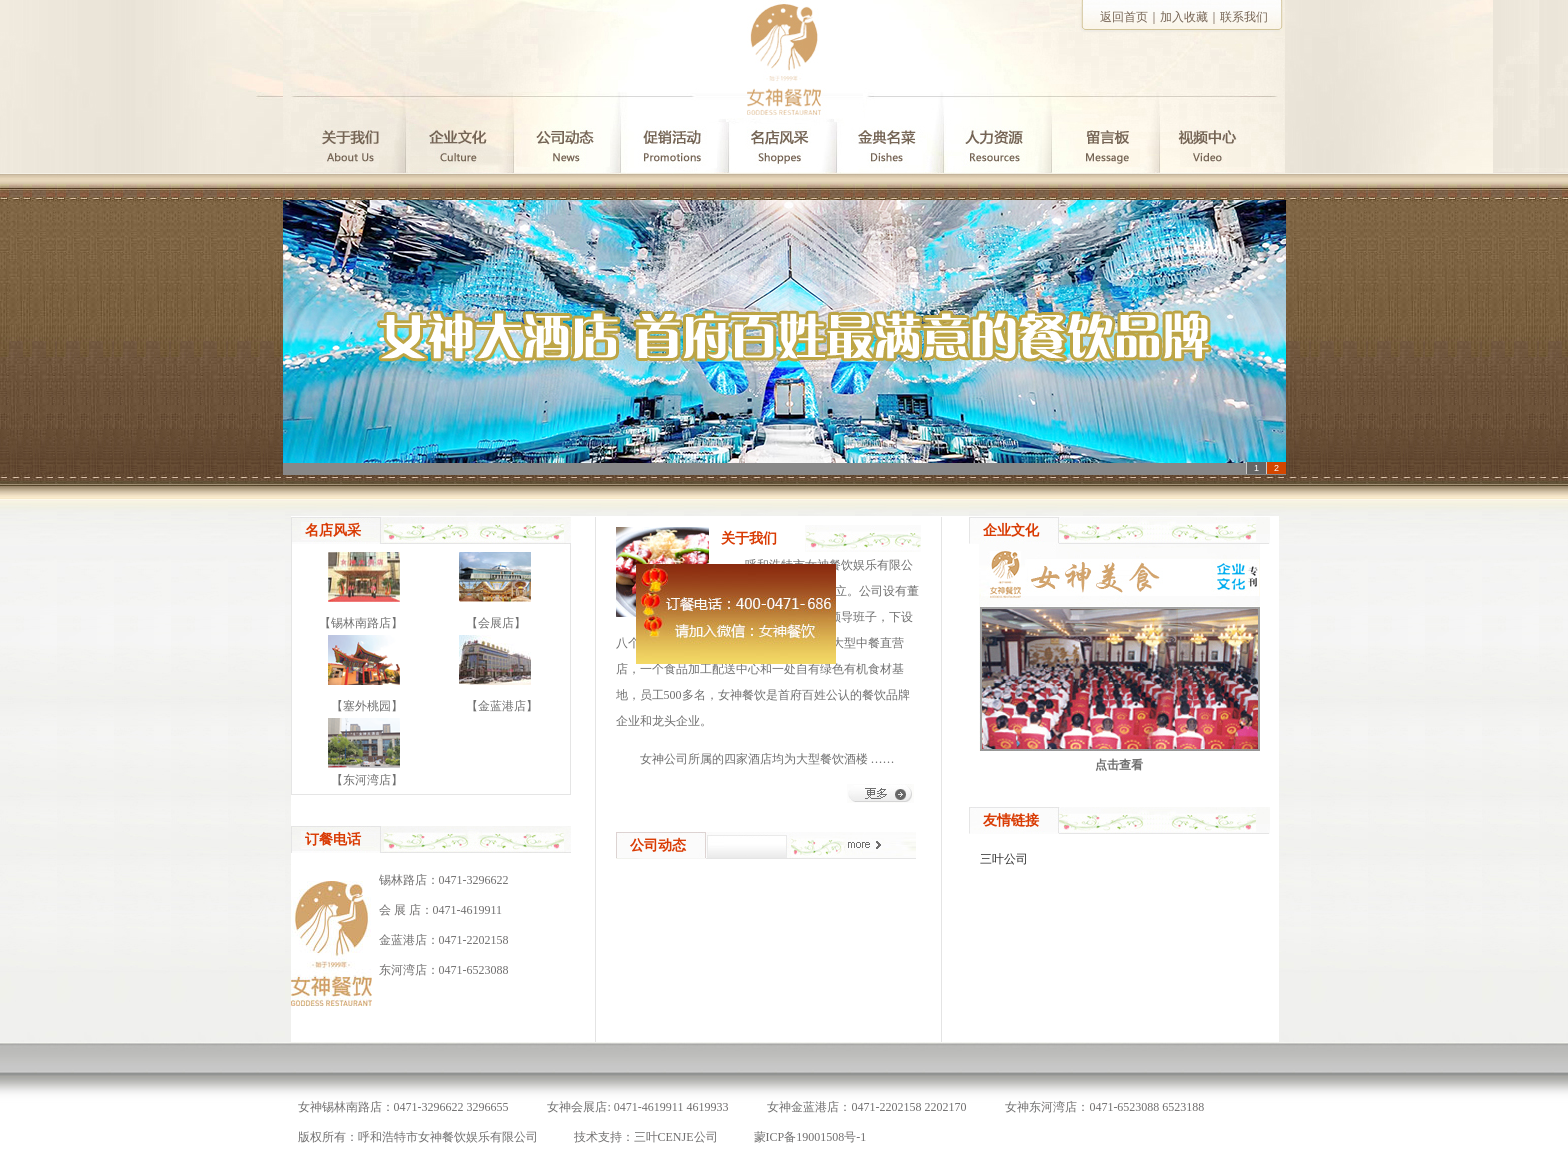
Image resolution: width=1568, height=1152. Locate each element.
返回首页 (1124, 17)
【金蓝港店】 (502, 706)
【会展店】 (496, 623)
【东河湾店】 (367, 780)
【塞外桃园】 (367, 706)
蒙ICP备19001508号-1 (810, 1137)
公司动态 (658, 845)
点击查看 (1119, 765)
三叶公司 (1004, 859)
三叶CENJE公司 (676, 1137)
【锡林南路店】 (361, 623)
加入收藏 (1184, 17)
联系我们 (1244, 17)
